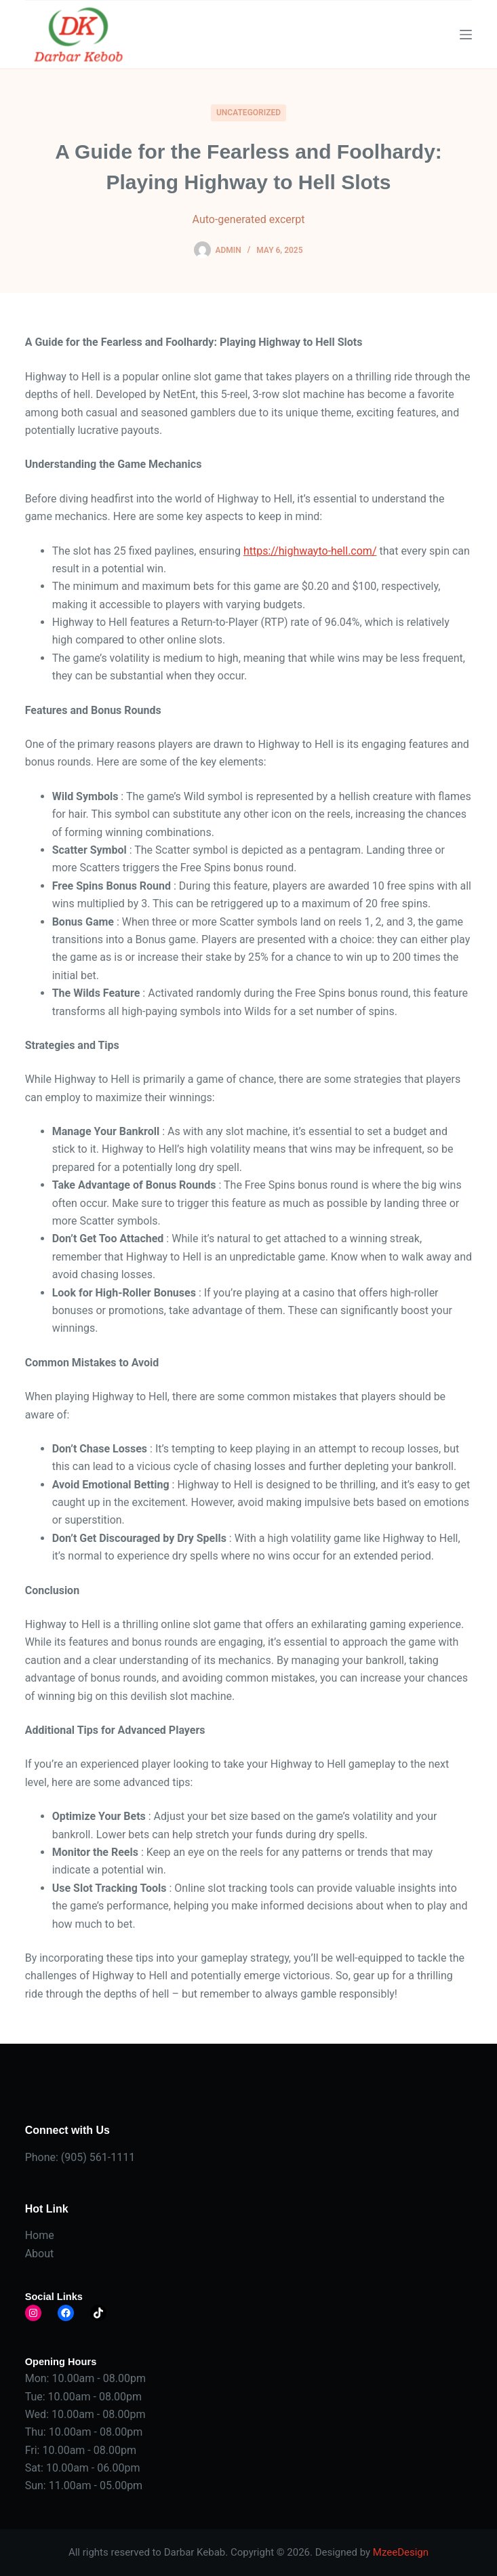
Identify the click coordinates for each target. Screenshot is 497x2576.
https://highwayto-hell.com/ (310, 550)
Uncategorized (248, 112)
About (39, 2253)
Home (39, 2235)
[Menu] (466, 34)
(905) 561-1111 (98, 2157)
